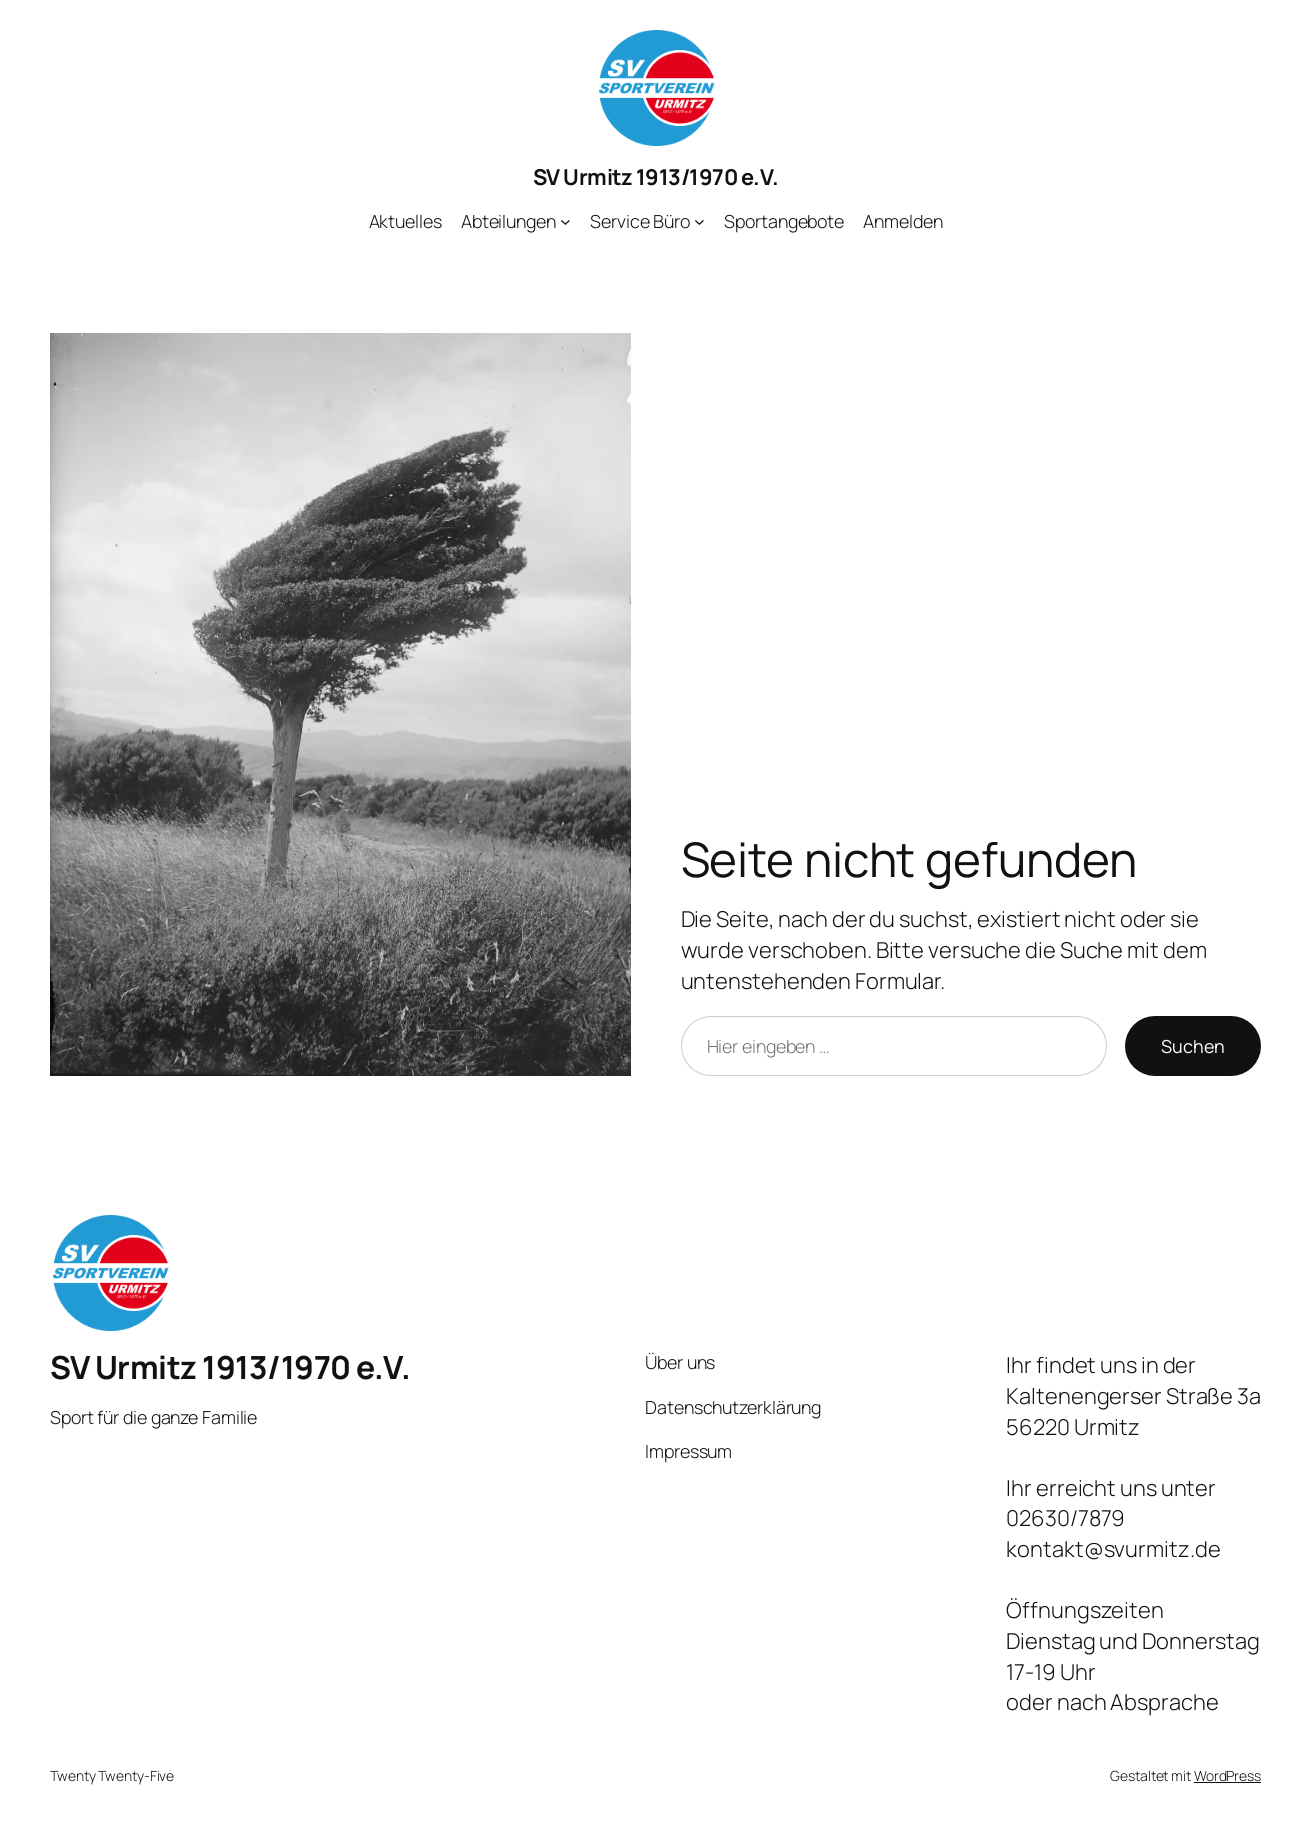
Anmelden (902, 221)
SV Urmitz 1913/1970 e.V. (656, 177)
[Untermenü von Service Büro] (699, 221)
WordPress (1227, 1775)
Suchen (1193, 1046)
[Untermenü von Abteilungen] (565, 221)
